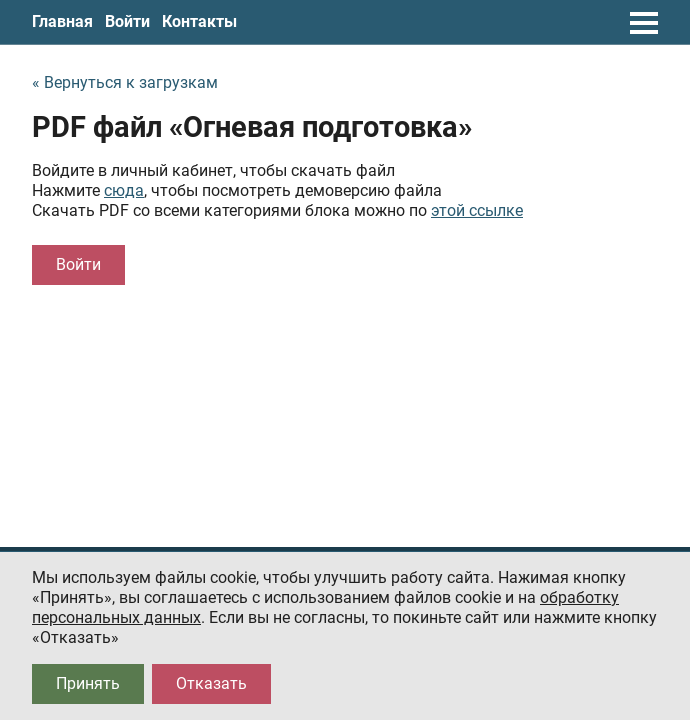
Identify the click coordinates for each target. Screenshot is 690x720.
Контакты (199, 21)
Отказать (211, 683)
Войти (127, 21)
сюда (124, 190)
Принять (88, 683)
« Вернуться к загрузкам (125, 82)
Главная (62, 21)
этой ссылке (477, 210)
